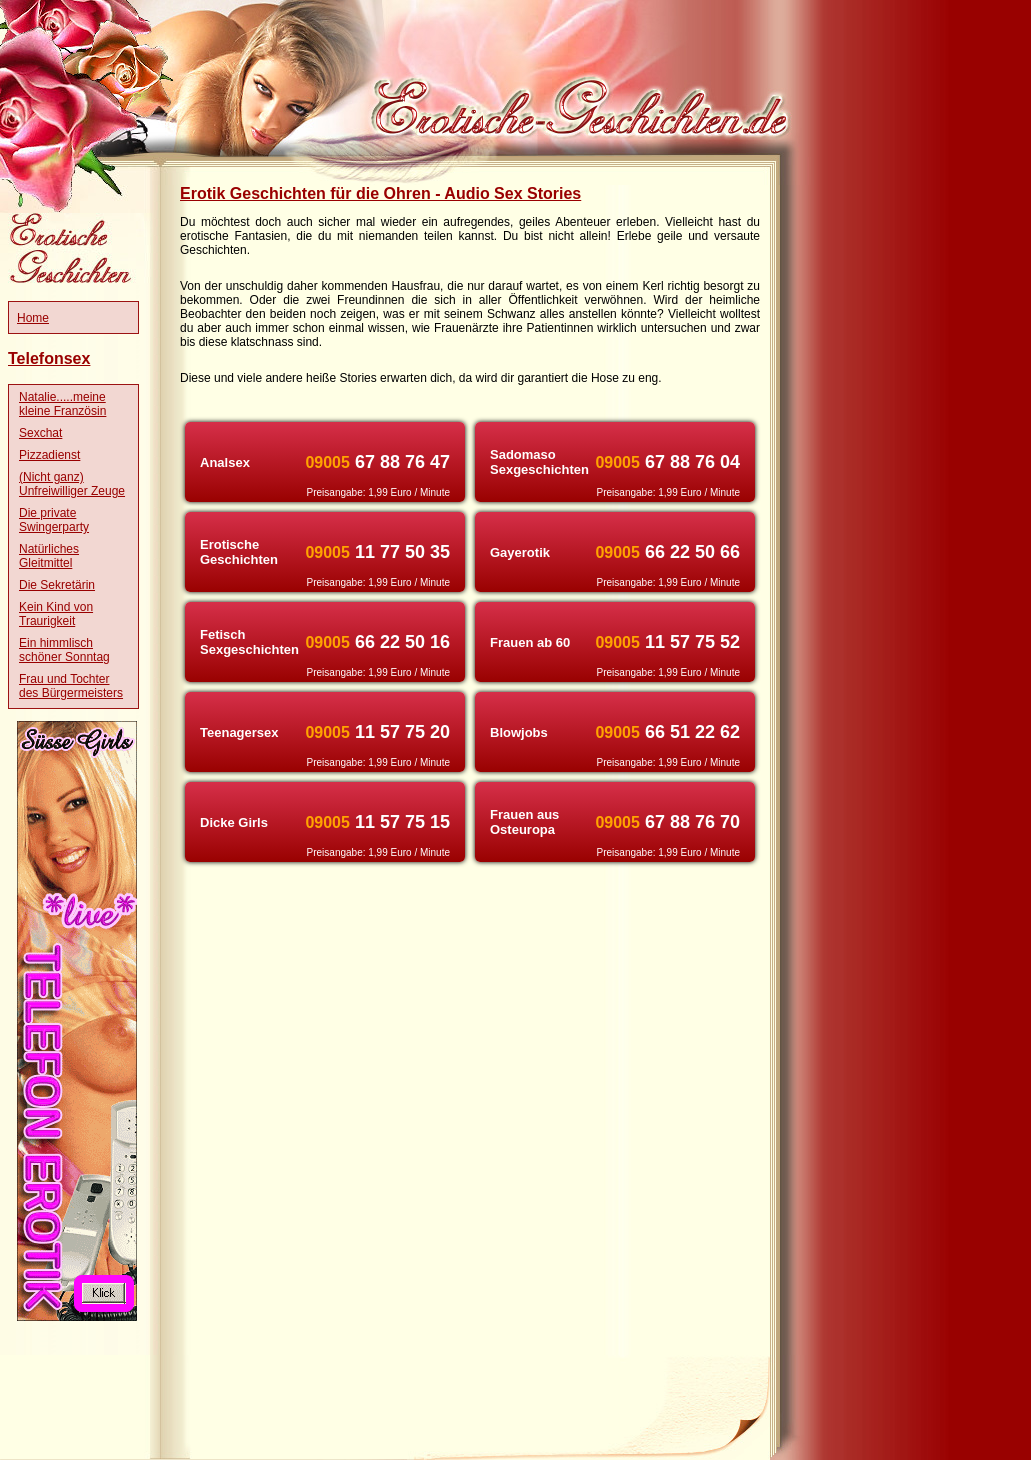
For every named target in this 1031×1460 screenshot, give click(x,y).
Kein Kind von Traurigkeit (56, 614)
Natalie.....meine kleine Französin (62, 404)
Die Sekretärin (57, 585)
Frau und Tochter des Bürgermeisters (71, 686)
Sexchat (40, 433)
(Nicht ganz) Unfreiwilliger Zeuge (72, 484)
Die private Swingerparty (54, 520)
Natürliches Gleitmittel (49, 556)
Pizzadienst (49, 455)
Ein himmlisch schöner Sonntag (64, 650)
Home (33, 318)
